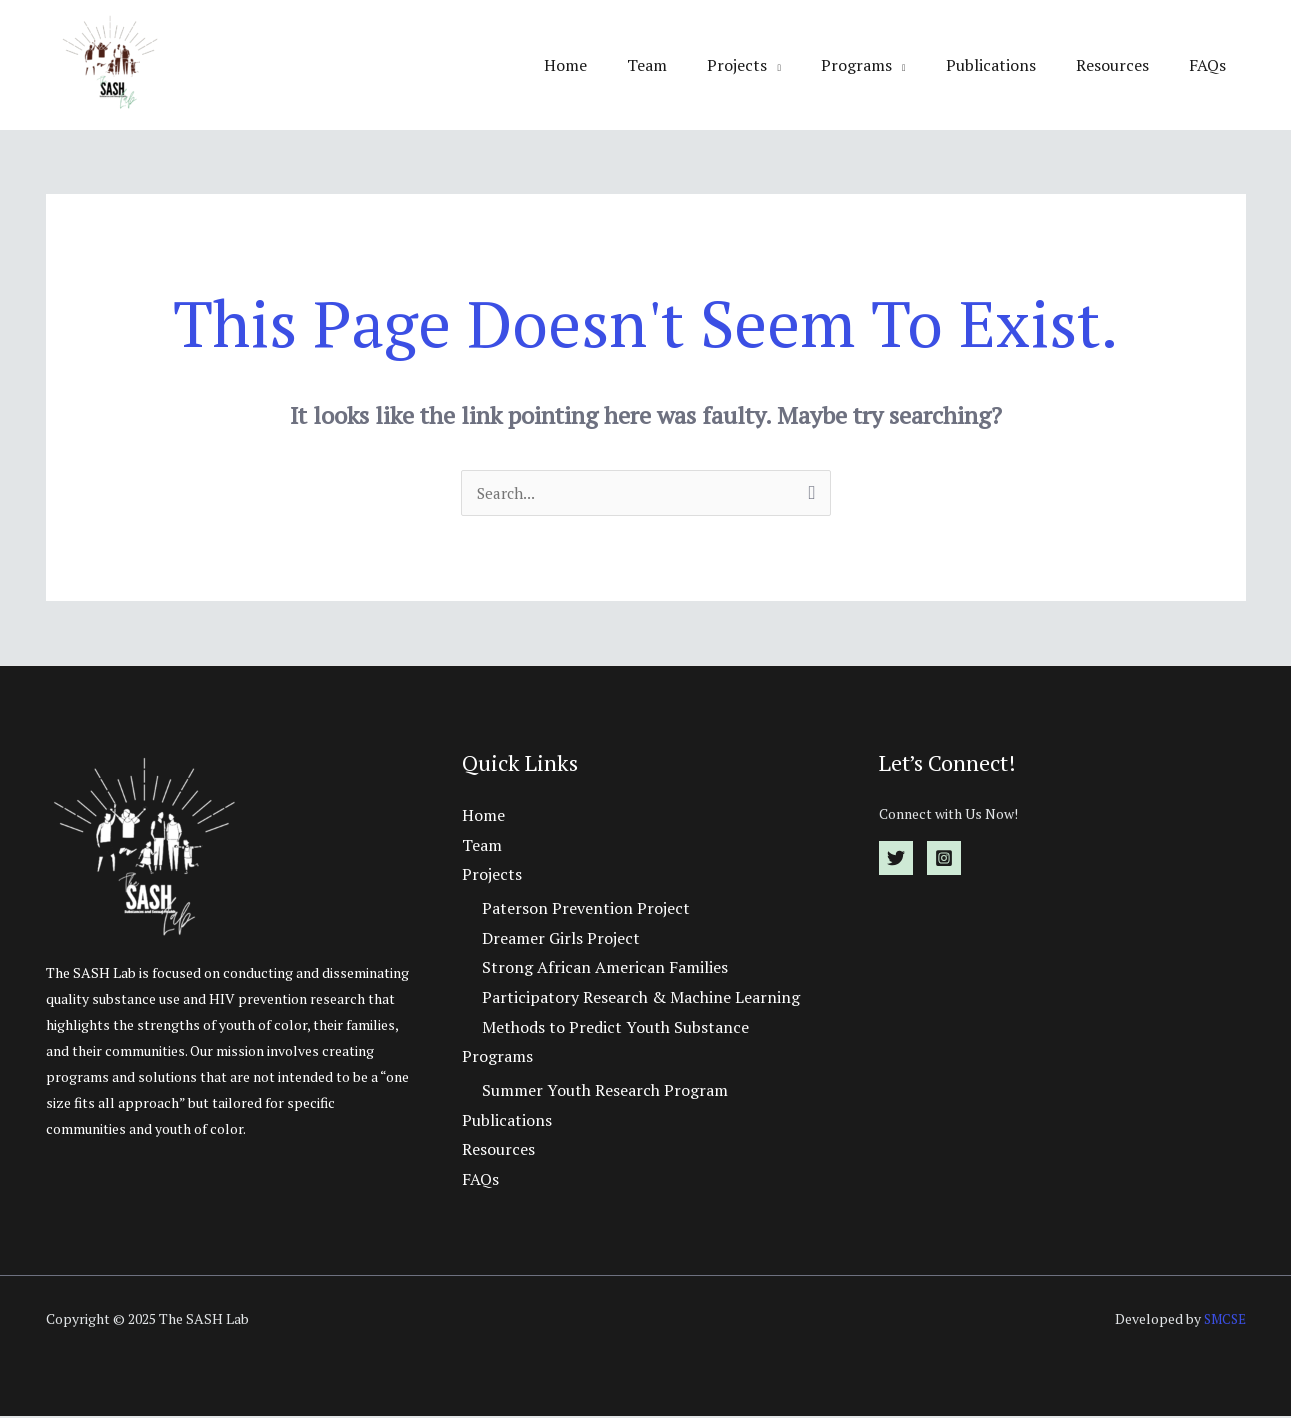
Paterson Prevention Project (586, 910)
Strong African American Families (605, 970)
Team (691, 65)
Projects (773, 65)
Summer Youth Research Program (605, 1092)
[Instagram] (944, 860)
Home (617, 65)
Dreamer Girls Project (561, 940)
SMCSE (1222, 1320)
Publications (1011, 65)
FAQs (1211, 65)
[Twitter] (896, 860)
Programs (884, 65)
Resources (1124, 65)
